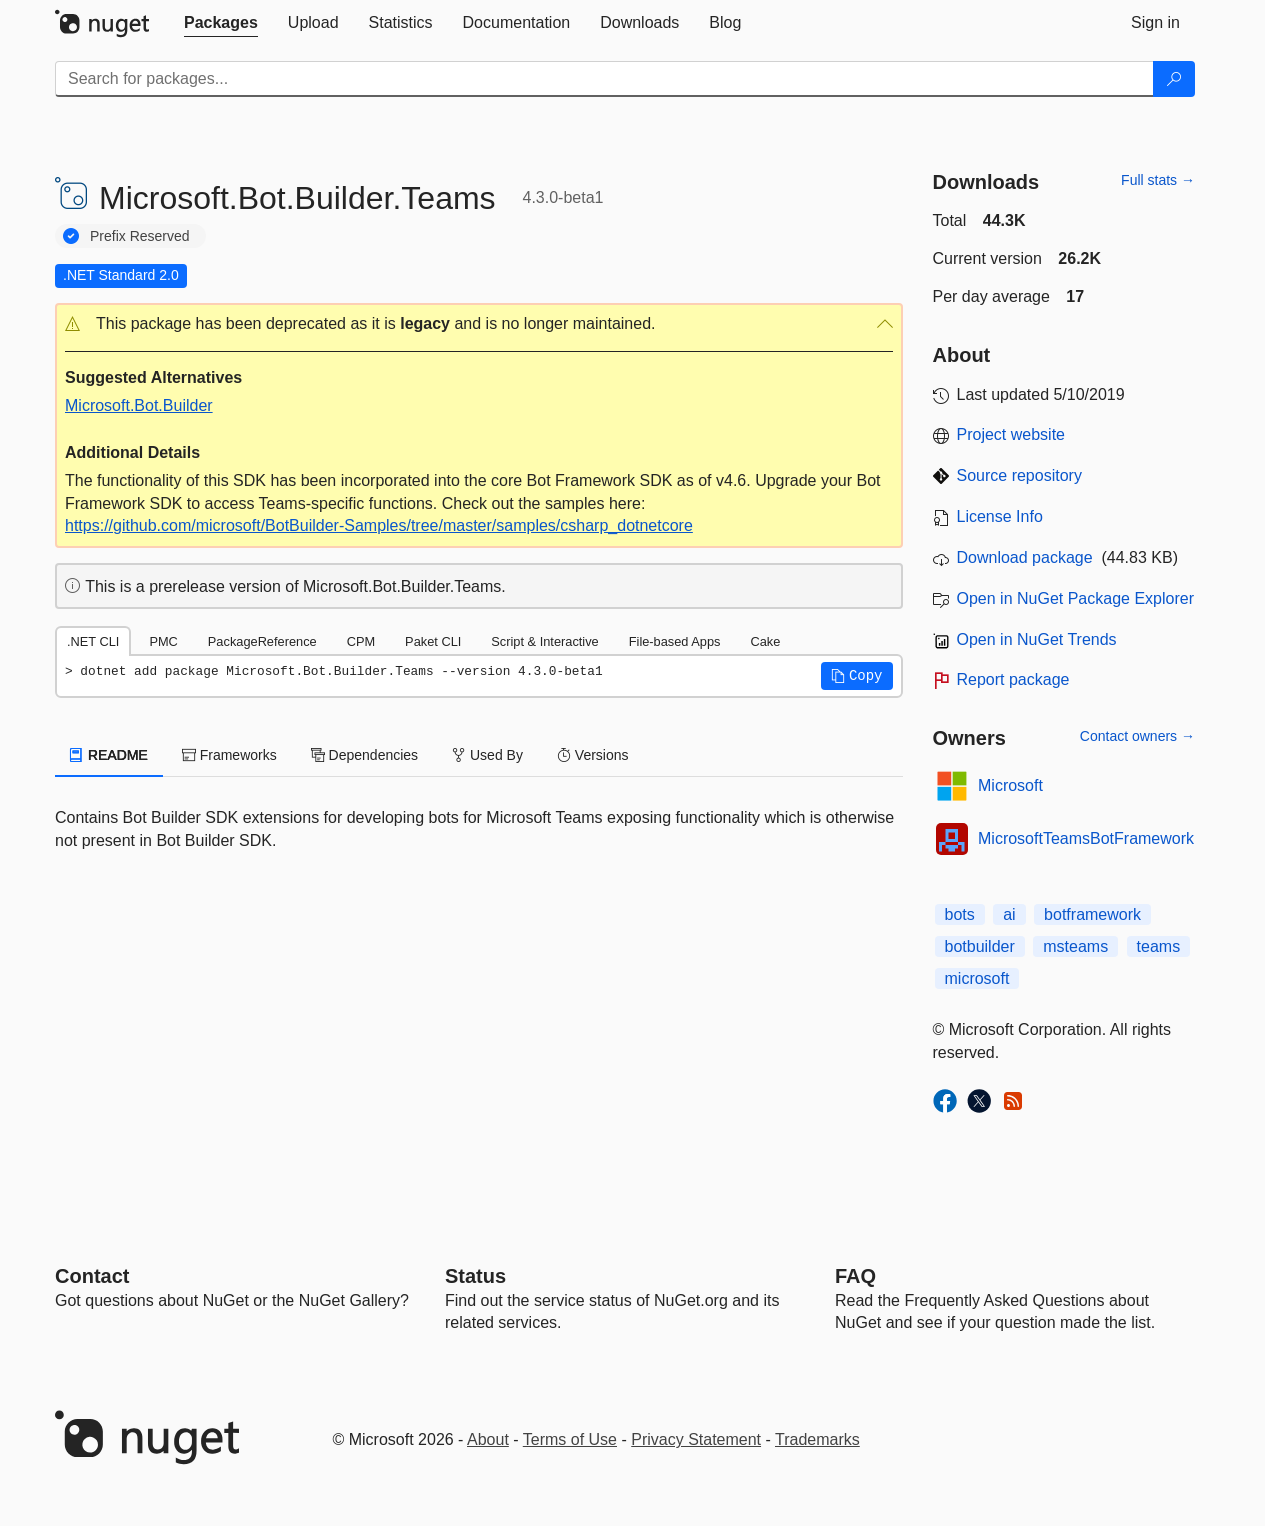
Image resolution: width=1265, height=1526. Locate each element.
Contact (92, 1276)
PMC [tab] (163, 641)
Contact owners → (1137, 736)
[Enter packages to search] (604, 79)
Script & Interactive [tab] (544, 641)
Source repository (1019, 475)
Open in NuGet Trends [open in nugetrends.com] (1037, 639)
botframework (1092, 914)
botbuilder (980, 946)
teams (1159, 946)
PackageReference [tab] (262, 641)
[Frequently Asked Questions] (855, 1276)
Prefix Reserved (140, 236)
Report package (1013, 679)
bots (960, 914)
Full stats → (1158, 180)
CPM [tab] (361, 641)
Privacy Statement (696, 1439)
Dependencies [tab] (364, 755)
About (488, 1439)
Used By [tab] (487, 755)
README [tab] (109, 755)
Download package (1025, 557)
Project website (1011, 434)
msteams (1075, 946)
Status (475, 1276)
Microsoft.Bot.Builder (139, 405)
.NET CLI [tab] (93, 641)
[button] (479, 324)
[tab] (221, 23)
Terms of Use (570, 1439)
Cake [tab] (765, 641)
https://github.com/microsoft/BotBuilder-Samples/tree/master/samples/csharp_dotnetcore (379, 525)
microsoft (977, 978)
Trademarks (817, 1439)
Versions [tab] (593, 755)
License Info (1000, 516)
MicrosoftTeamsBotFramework (1086, 838)
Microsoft (1010, 785)
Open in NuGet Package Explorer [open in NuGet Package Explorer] (1075, 598)
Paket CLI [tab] (433, 641)
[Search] (1174, 79)
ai (1009, 914)
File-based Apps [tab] (675, 641)
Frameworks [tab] (229, 755)
